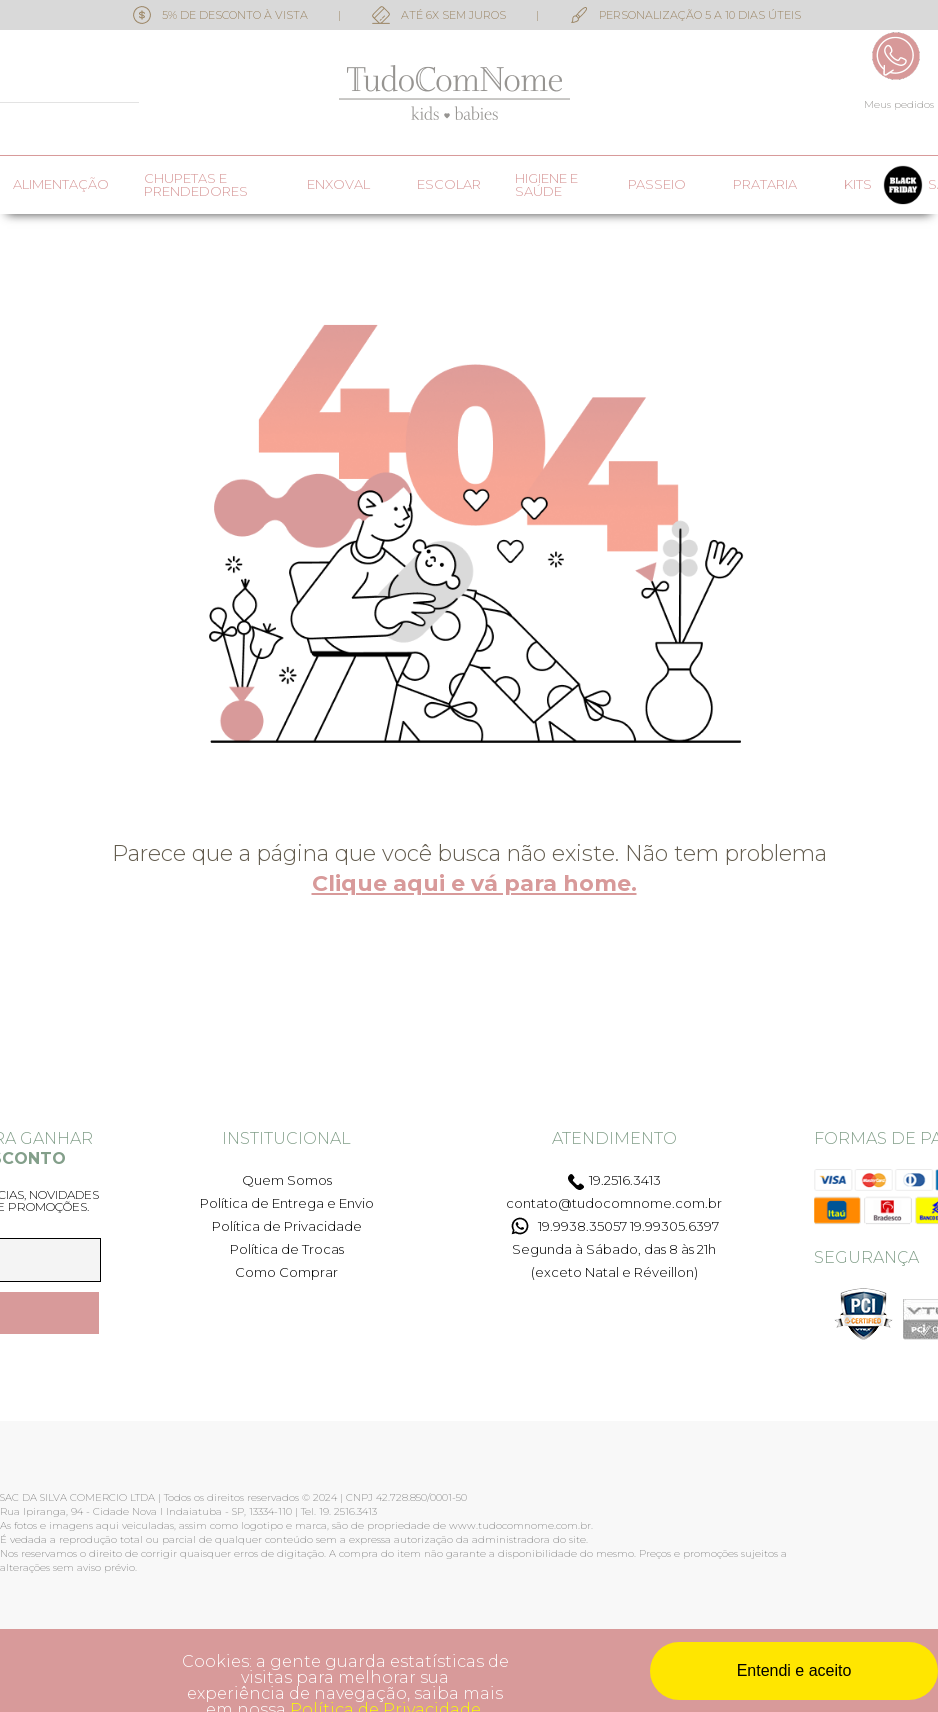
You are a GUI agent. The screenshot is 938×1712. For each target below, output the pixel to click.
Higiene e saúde (546, 185)
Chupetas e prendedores (196, 185)
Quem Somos (287, 1180)
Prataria (765, 184)
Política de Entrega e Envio (287, 1203)
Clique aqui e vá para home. (474, 883)
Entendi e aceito (794, 1670)
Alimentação (61, 184)
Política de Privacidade (287, 1226)
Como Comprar (286, 1272)
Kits (858, 184)
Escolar (449, 184)
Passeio (657, 184)
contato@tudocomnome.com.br (614, 1203)
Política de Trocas (287, 1249)
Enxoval (338, 184)
